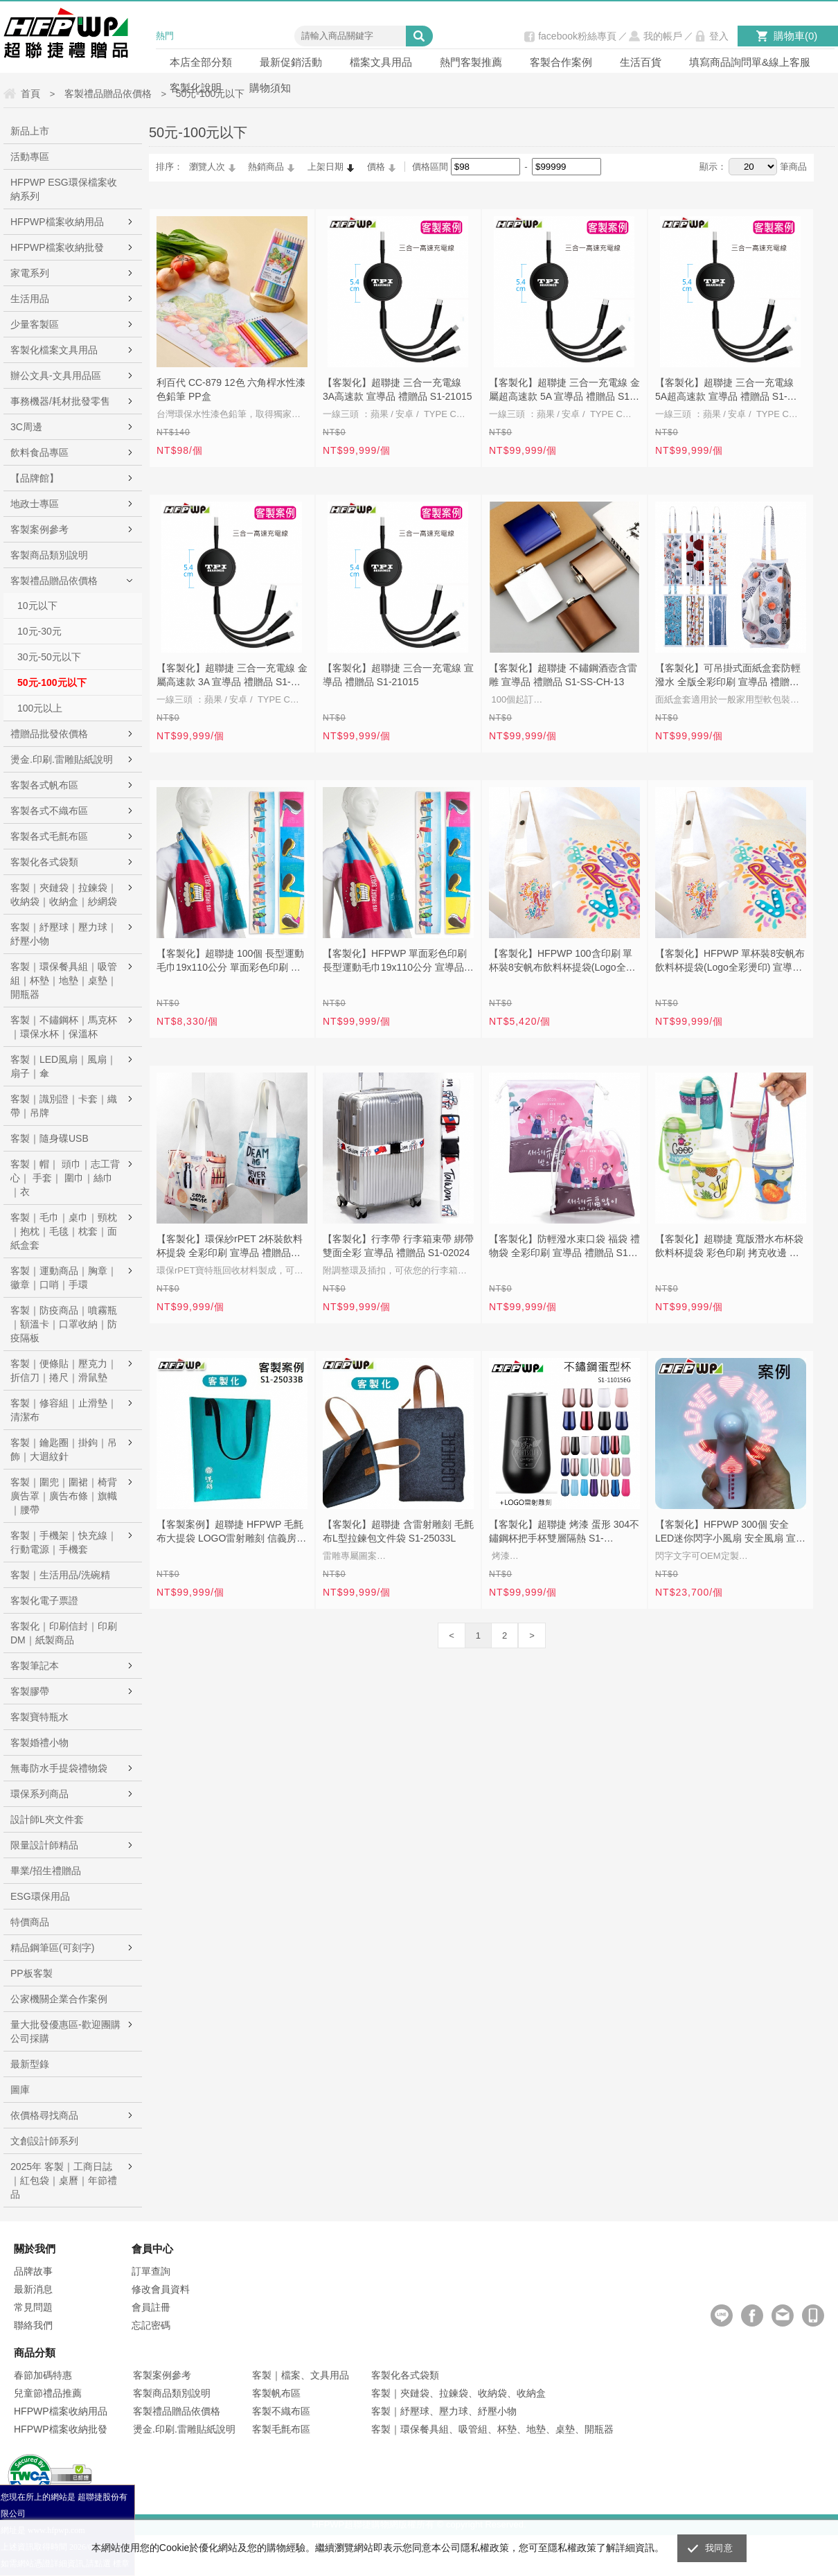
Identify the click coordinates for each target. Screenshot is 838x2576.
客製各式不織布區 (49, 810)
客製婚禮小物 (39, 1742)
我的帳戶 (662, 36)
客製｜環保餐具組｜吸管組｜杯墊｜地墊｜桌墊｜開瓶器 (63, 980)
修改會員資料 (161, 2289)
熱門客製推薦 (471, 62)
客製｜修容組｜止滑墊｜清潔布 (63, 1409)
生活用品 (29, 298)
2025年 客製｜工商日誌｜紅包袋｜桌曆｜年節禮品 (63, 2180)
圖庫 (20, 2089)
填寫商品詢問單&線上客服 (749, 62)
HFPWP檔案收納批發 (57, 247)
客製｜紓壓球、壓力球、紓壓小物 (444, 2411)
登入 (719, 36)
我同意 (719, 2548)
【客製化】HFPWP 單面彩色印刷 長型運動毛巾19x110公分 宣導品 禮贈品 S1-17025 (395, 962)
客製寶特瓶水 (39, 1716)
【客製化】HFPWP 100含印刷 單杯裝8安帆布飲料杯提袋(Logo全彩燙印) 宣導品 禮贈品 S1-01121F (562, 962)
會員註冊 (151, 2307)
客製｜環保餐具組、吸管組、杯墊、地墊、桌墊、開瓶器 (492, 2429)
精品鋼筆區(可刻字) (52, 1947)
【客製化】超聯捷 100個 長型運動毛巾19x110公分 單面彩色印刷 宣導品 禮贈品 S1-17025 (230, 962)
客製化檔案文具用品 (54, 349)
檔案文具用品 (381, 62)
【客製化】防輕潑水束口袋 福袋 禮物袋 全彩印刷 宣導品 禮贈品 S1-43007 (564, 1247)
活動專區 (29, 156)
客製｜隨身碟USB (49, 1138)
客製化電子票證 (44, 1600)
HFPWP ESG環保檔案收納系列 (63, 189)
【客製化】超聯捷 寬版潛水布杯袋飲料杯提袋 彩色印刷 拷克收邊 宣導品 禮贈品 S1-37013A (729, 1247)
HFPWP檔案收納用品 (57, 221)
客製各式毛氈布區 (49, 836)
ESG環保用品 (40, 1896)
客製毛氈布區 (281, 2429)
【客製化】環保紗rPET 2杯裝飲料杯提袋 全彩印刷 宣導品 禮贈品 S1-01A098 (230, 1247)
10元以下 (37, 605)
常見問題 (33, 2307)
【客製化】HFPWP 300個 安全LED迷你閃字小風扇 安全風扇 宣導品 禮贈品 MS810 (730, 1532)
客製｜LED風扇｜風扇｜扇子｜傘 (63, 1066)
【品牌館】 (34, 478)
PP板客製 (31, 1973)
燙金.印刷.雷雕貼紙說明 (61, 759)
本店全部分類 (201, 62)
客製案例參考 (39, 529)
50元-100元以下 (52, 682)
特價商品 (29, 1921)
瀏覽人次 (207, 166)
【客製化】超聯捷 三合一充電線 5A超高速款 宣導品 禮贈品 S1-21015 (724, 391)
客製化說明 (196, 88)
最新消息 (33, 2289)
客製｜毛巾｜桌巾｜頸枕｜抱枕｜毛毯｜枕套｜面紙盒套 (63, 1231)
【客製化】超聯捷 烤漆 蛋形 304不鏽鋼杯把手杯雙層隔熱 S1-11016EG (564, 1532)
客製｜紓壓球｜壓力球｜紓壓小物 (63, 933)
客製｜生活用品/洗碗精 (60, 1574)
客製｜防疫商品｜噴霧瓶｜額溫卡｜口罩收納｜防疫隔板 (63, 1324)
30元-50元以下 (49, 656)
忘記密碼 (151, 2325)
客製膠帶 (29, 1691)
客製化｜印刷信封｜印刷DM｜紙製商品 (63, 1633)
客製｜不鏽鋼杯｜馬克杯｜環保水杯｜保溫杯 (63, 1026)
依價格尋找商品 (44, 2115)
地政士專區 (34, 503)
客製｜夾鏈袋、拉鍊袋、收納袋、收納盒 (458, 2393)
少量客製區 (34, 324)
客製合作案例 (561, 62)
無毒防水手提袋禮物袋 (58, 1768)
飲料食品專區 (39, 452)
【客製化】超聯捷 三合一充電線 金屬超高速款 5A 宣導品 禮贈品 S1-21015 (564, 391)
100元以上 (39, 708)
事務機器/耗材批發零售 (60, 401)
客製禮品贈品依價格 (54, 580)
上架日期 (325, 166)
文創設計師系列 (44, 2140)
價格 (376, 166)
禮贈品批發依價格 (49, 733)
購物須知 (270, 88)
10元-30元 (39, 631)
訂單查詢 (151, 2271)
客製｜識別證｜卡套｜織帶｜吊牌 (63, 1105)
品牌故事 (33, 2271)
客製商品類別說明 (49, 555)
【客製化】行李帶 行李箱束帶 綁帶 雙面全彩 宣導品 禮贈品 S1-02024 (398, 1245)
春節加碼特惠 (43, 2375)
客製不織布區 (281, 2411)
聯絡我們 (33, 2325)
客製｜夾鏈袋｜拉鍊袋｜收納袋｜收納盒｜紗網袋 (63, 894)
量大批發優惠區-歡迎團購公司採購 (65, 2031)
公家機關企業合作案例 (58, 1998)
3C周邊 (26, 426)
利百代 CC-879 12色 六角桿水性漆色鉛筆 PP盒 (231, 389)
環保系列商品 (39, 1793)
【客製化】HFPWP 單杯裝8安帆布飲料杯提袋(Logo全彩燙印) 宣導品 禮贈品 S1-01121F (730, 962)
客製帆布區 (276, 2393)
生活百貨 (640, 62)
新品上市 (29, 130)
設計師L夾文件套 (47, 1819)
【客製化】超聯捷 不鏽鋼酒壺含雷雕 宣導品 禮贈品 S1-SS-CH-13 (563, 674)
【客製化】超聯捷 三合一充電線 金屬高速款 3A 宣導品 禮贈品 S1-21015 (232, 676)
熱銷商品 (266, 166)
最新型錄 (29, 2064)
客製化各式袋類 (44, 861)
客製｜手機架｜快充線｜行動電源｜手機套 (63, 1542)
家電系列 (29, 273)
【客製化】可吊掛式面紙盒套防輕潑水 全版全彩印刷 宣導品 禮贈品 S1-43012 (728, 676)
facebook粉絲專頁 (577, 36)
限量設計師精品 (44, 1845)
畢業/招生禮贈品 (45, 1870)
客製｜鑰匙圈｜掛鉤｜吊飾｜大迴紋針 (63, 1449)
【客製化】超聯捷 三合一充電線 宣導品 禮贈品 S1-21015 (398, 674)
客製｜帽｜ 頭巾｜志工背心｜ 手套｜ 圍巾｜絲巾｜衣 (65, 1177)
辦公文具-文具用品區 (55, 375)
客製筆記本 (34, 1665)
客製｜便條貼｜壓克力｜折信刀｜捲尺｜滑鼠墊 (63, 1370)
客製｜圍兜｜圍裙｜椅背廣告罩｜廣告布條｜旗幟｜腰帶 (63, 1495)
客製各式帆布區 (44, 785)
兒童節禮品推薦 (48, 2393)
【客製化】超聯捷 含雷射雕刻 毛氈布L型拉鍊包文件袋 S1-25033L (398, 1531)
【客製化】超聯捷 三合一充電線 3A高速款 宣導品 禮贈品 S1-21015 (397, 389)
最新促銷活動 (291, 62)
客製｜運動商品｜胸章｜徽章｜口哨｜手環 (63, 1277)
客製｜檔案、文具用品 (300, 2375)
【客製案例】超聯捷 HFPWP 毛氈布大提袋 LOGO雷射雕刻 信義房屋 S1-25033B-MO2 (231, 1532)
